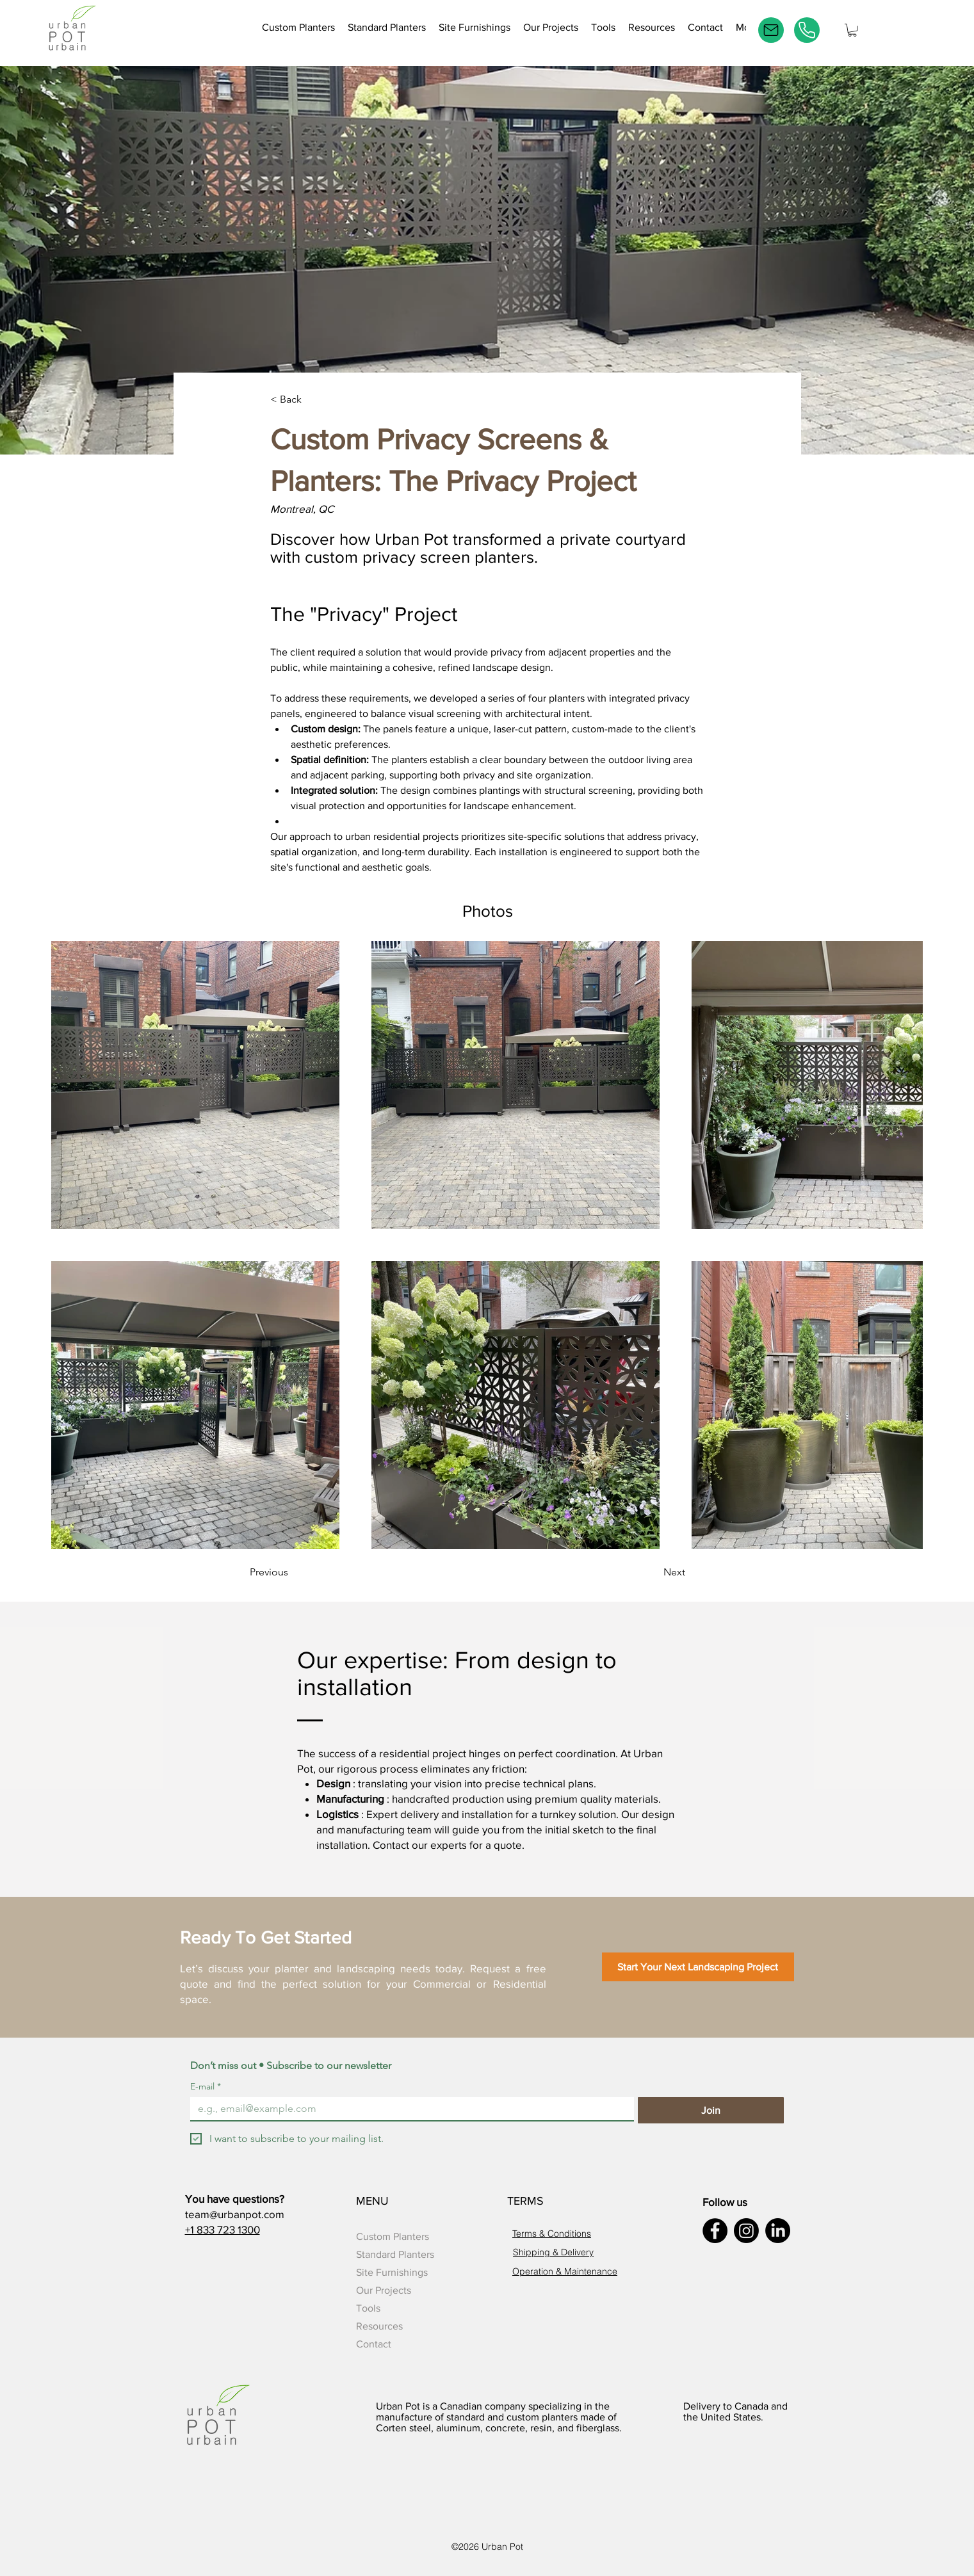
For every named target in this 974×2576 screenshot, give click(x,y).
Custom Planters (392, 2236)
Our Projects (383, 2290)
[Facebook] (714, 2230)
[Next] (642, 1572)
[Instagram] (746, 2230)
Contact (373, 2344)
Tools (368, 2308)
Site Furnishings (392, 2272)
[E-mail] (771, 30)
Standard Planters (395, 2254)
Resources (379, 2326)
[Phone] (807, 30)
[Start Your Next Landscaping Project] (698, 1966)
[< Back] (312, 399)
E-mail (205, 2086)
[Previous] (301, 1572)
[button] (603, 30)
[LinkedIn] (777, 2230)
